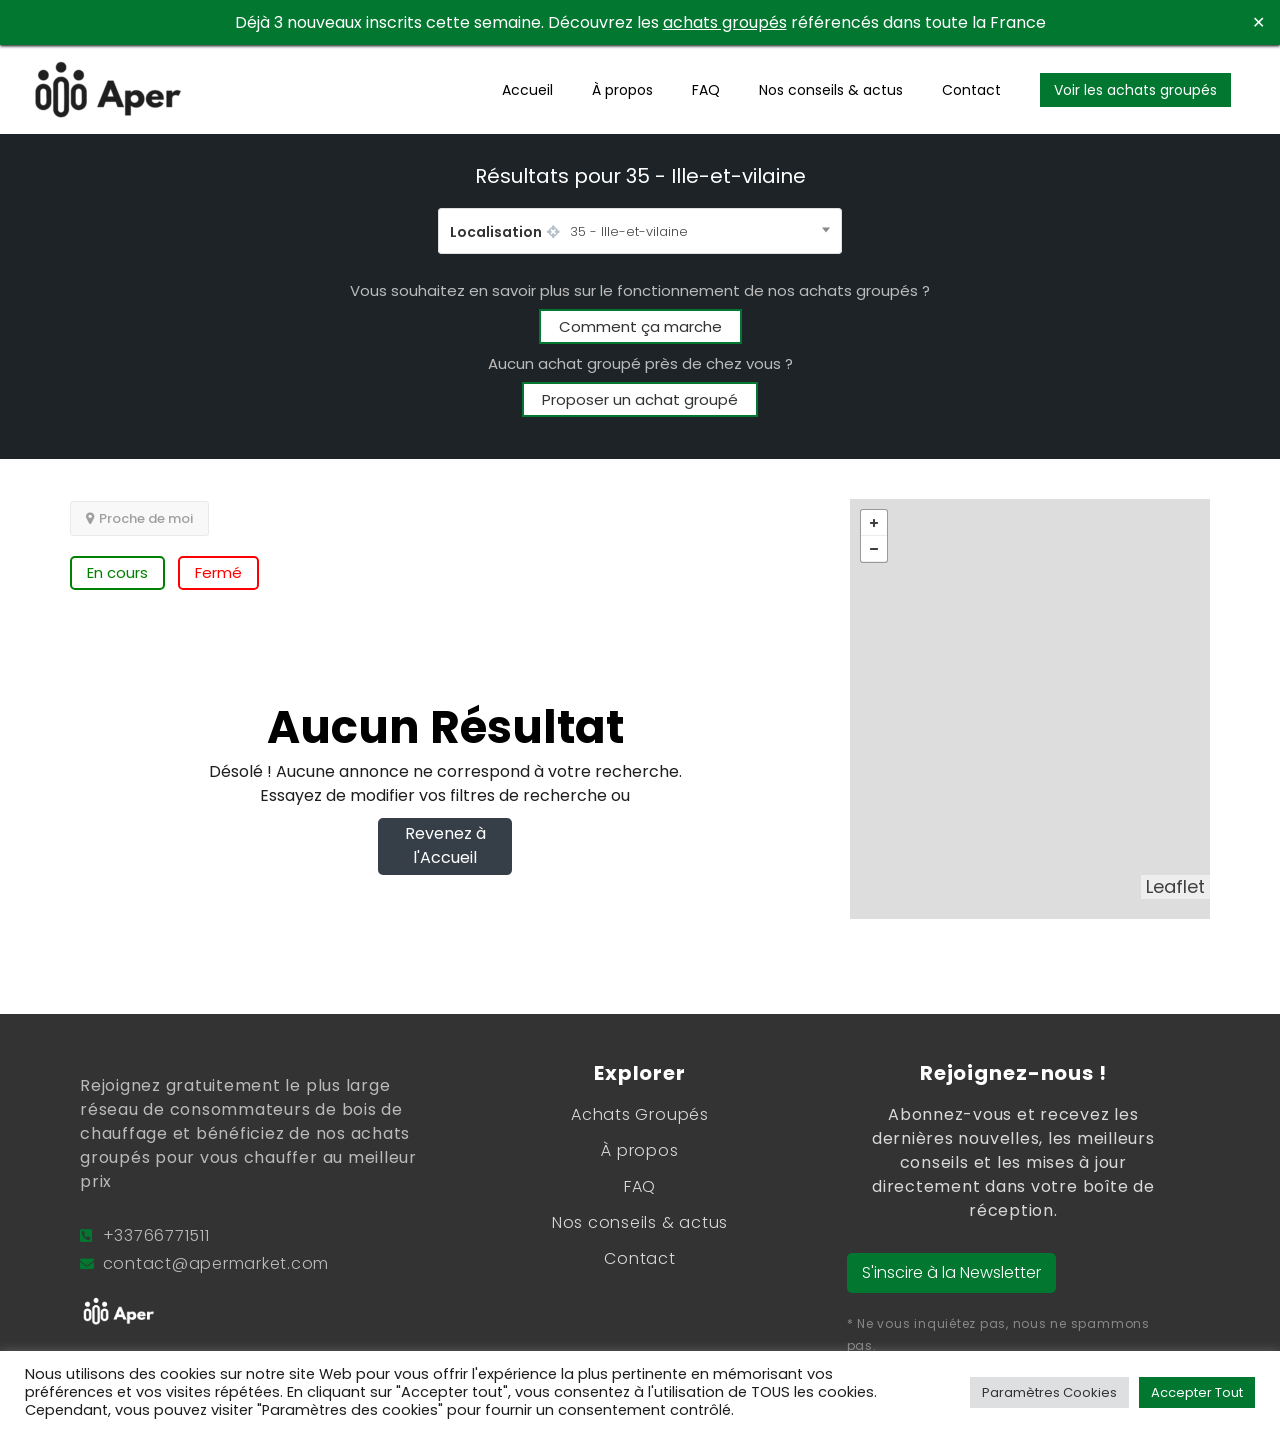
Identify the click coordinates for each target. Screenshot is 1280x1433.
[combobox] (640, 231)
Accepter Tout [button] (1197, 1392)
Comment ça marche (640, 326)
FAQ (706, 90)
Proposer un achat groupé (640, 399)
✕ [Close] (1258, 22)
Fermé (218, 572)
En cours (117, 572)
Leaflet (1175, 886)
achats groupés (725, 22)
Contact (971, 90)
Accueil (527, 90)
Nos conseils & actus (831, 90)
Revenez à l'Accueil (445, 845)
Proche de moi (139, 518)
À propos (622, 90)
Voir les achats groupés (1135, 90)
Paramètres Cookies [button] (1049, 1392)
